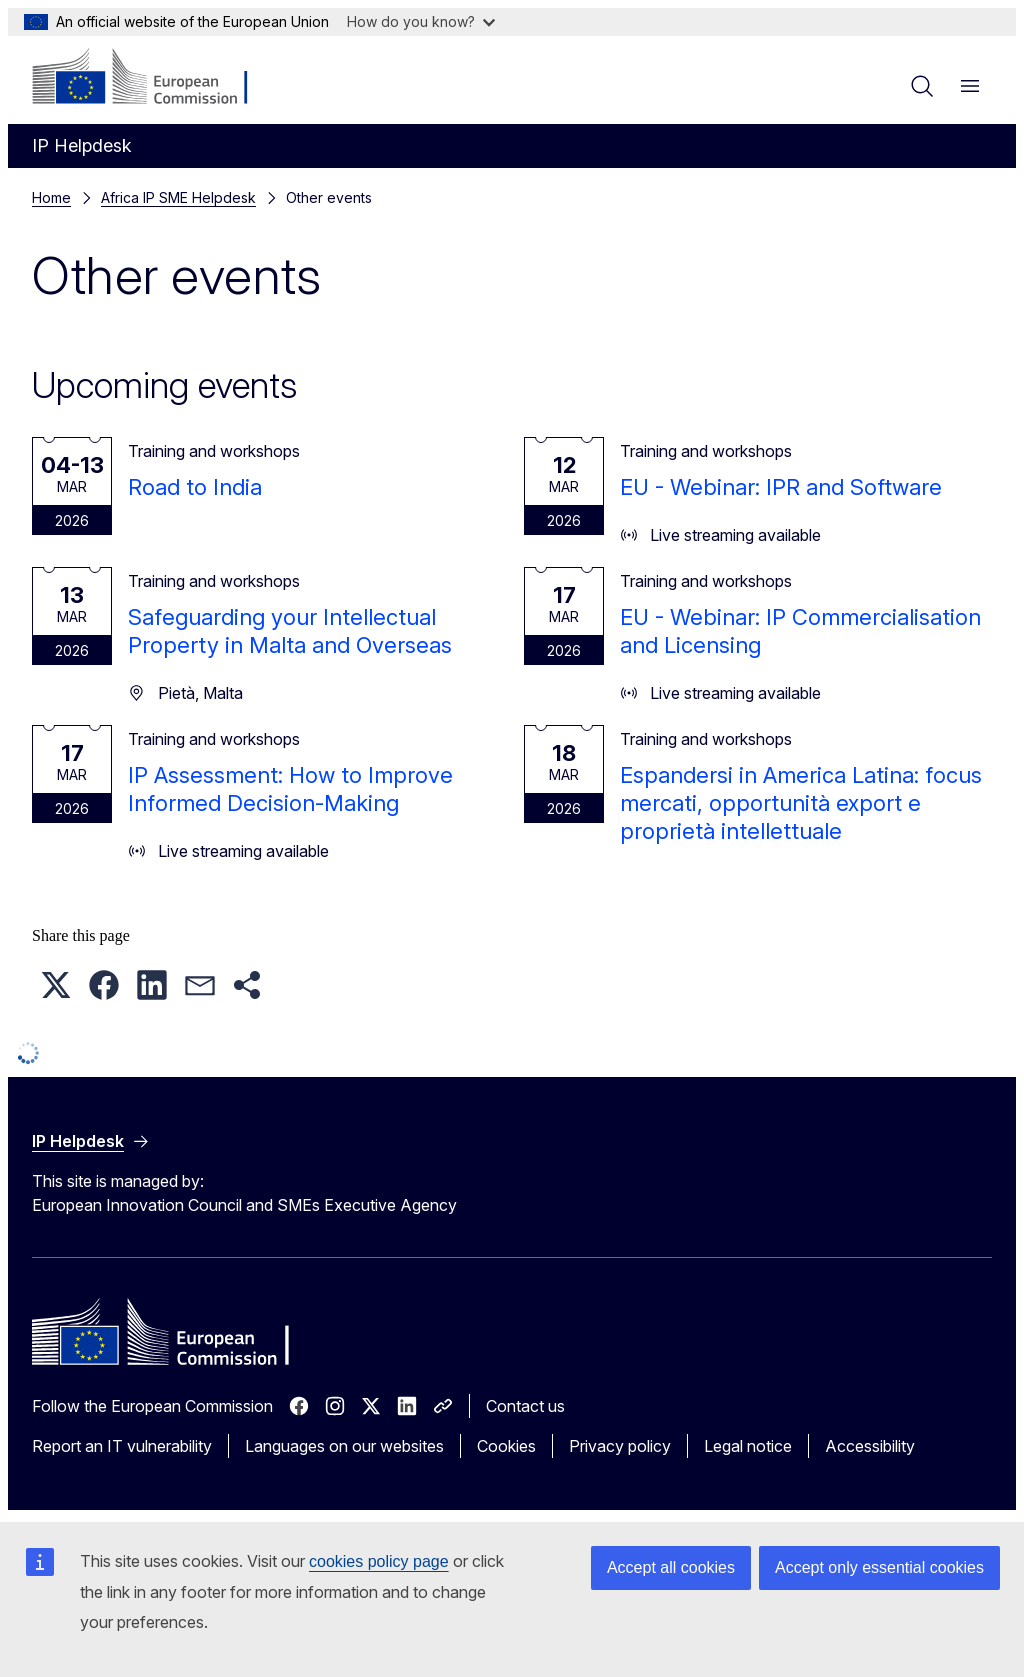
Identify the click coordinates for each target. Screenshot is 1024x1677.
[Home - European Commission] (153, 78)
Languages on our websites (344, 1446)
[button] (56, 985)
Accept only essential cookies (879, 1567)
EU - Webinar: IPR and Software (781, 487)
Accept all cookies (671, 1567)
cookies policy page (379, 1561)
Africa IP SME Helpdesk (178, 197)
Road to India (195, 487)
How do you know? (421, 21)
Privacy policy (620, 1446)
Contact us (525, 1406)
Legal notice (748, 1446)
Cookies (506, 1446)
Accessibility (870, 1446)
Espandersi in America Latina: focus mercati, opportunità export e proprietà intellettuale (801, 803)
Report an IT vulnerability (122, 1446)
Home (51, 197)
